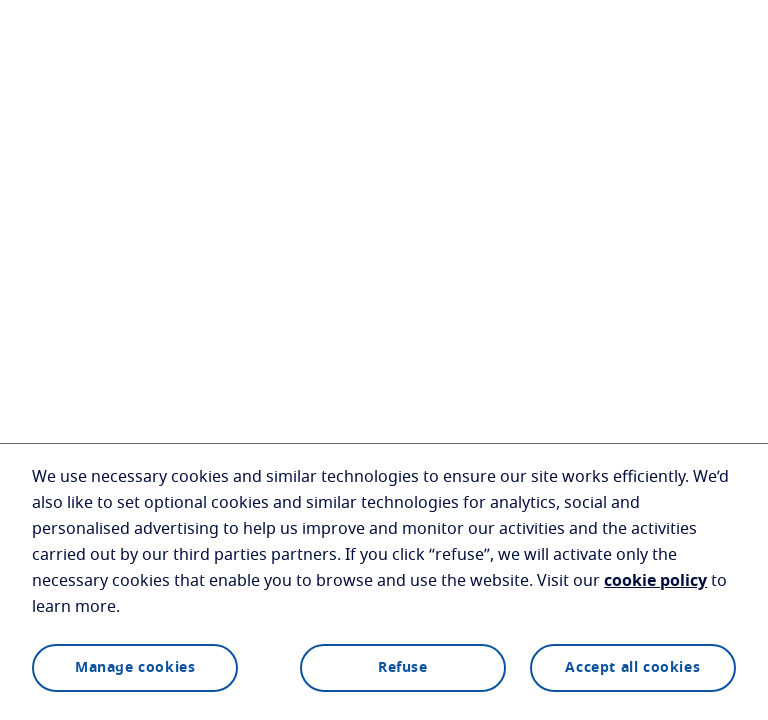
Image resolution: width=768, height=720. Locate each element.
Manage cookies (135, 668)
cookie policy (655, 581)
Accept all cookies (632, 668)
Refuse (403, 668)
